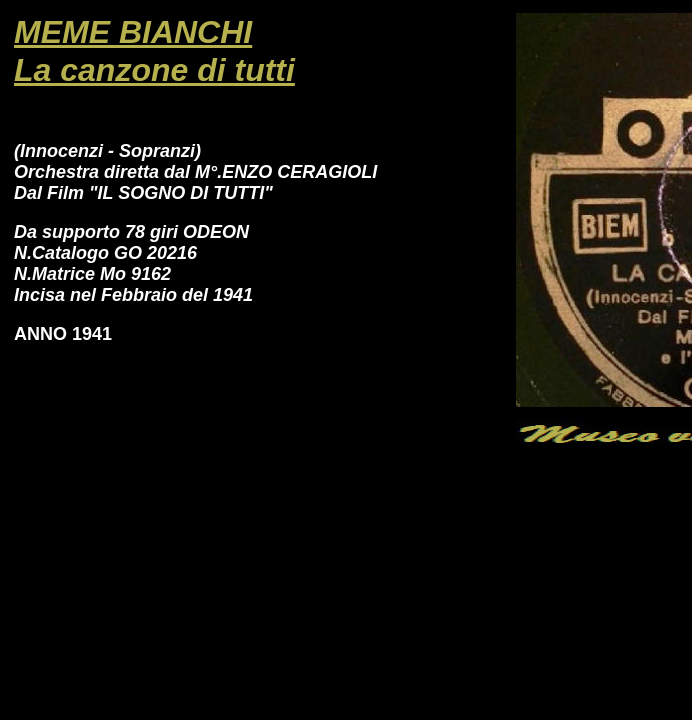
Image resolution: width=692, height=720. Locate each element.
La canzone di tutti (154, 70)
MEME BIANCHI (133, 32)
